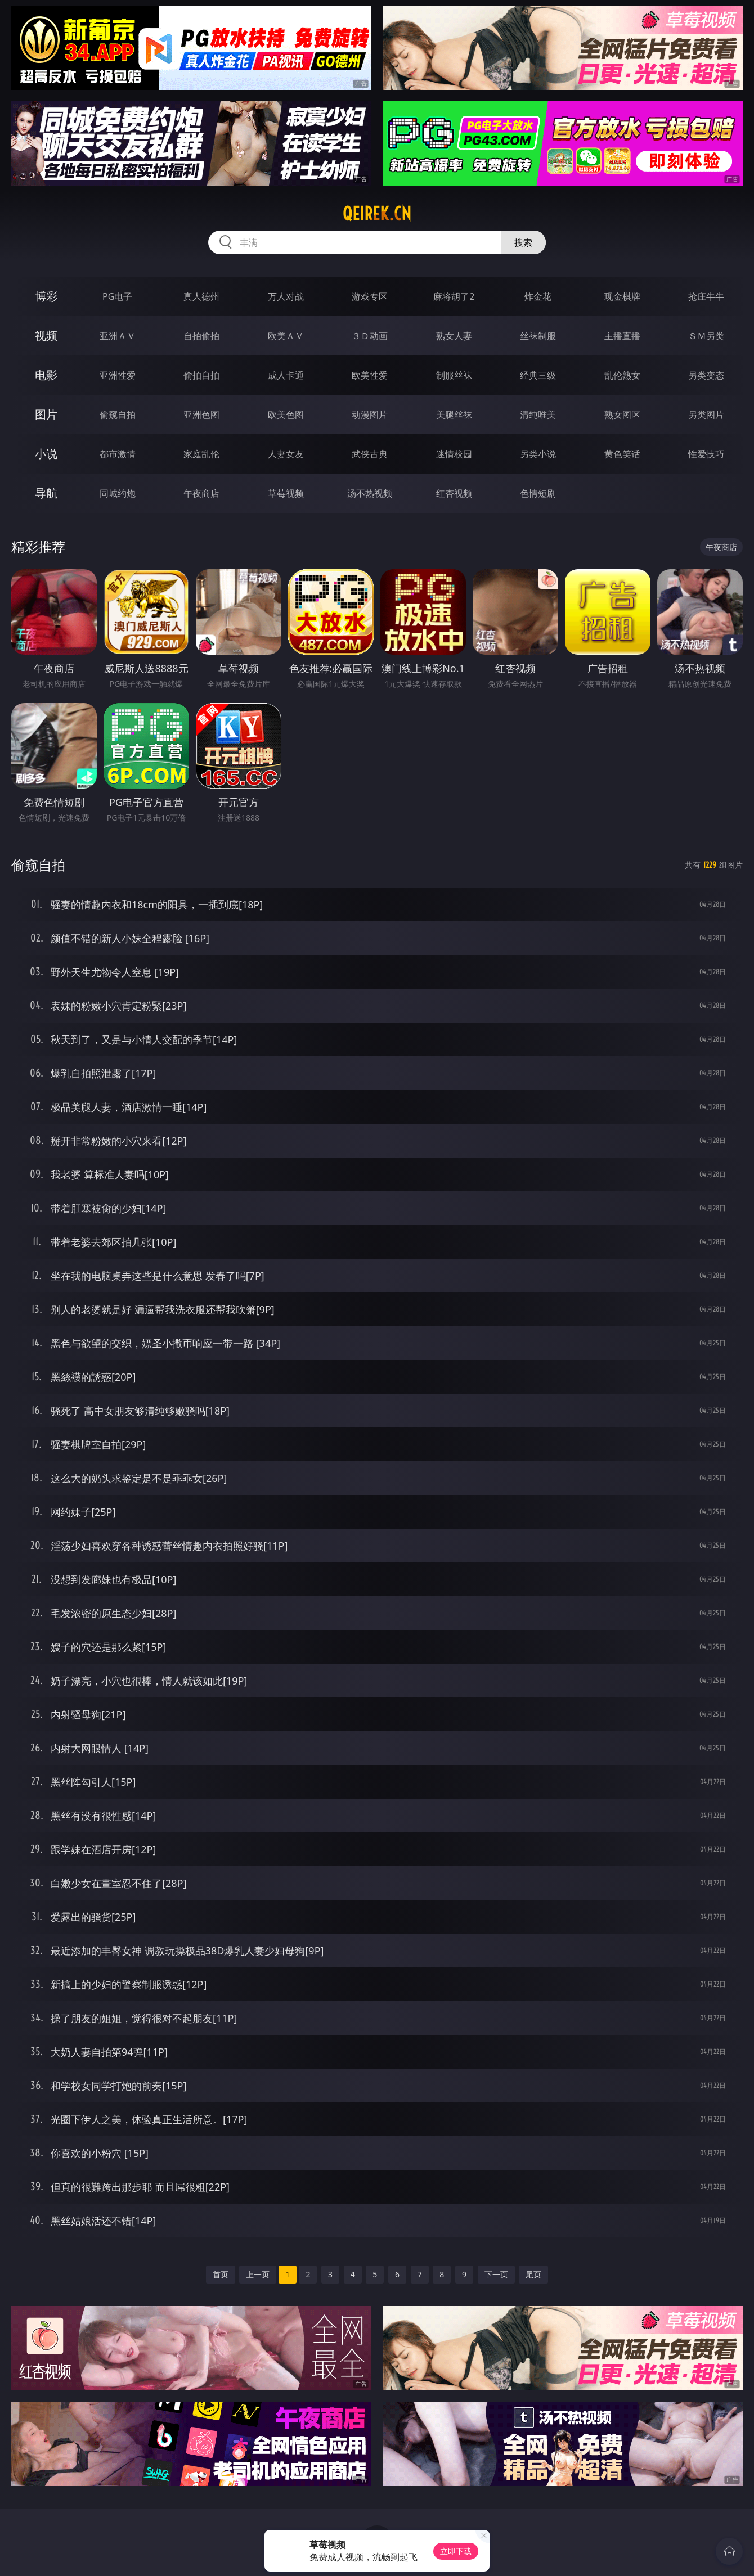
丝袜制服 (538, 336)
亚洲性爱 (118, 375)
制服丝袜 (454, 375)
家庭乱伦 (201, 454)
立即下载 (456, 2551)
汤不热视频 (369, 493)
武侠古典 (370, 454)
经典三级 (538, 375)
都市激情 (118, 454)
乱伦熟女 (622, 375)
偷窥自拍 (118, 414)
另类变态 (706, 375)
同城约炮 (118, 493)
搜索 (523, 242)
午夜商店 (201, 493)
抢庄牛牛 (706, 296)
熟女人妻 (454, 336)
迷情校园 (454, 454)
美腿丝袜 (454, 414)
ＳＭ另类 (706, 336)
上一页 (258, 2274)
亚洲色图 (201, 414)
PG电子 (117, 296)
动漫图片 (370, 414)
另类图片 (706, 414)
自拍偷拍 (201, 336)
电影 (46, 374)
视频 (46, 335)
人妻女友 (286, 454)
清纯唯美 (538, 414)
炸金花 (537, 296)
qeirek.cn (377, 213)
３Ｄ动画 (370, 336)
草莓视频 (286, 493)
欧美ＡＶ (286, 336)
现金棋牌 (622, 296)
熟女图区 (622, 414)
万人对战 (286, 296)
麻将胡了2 (453, 296)
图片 (46, 414)
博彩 (46, 296)
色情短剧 (538, 493)
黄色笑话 (622, 454)
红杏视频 (454, 493)
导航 (46, 493)
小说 (46, 453)
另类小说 (538, 454)
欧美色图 (286, 414)
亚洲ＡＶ (118, 336)
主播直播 (622, 336)
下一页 (496, 2274)
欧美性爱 (370, 375)
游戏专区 (370, 296)
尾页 (533, 2274)
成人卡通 (286, 375)
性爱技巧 (706, 454)
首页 (220, 2274)
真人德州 (201, 296)
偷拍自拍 (201, 375)
